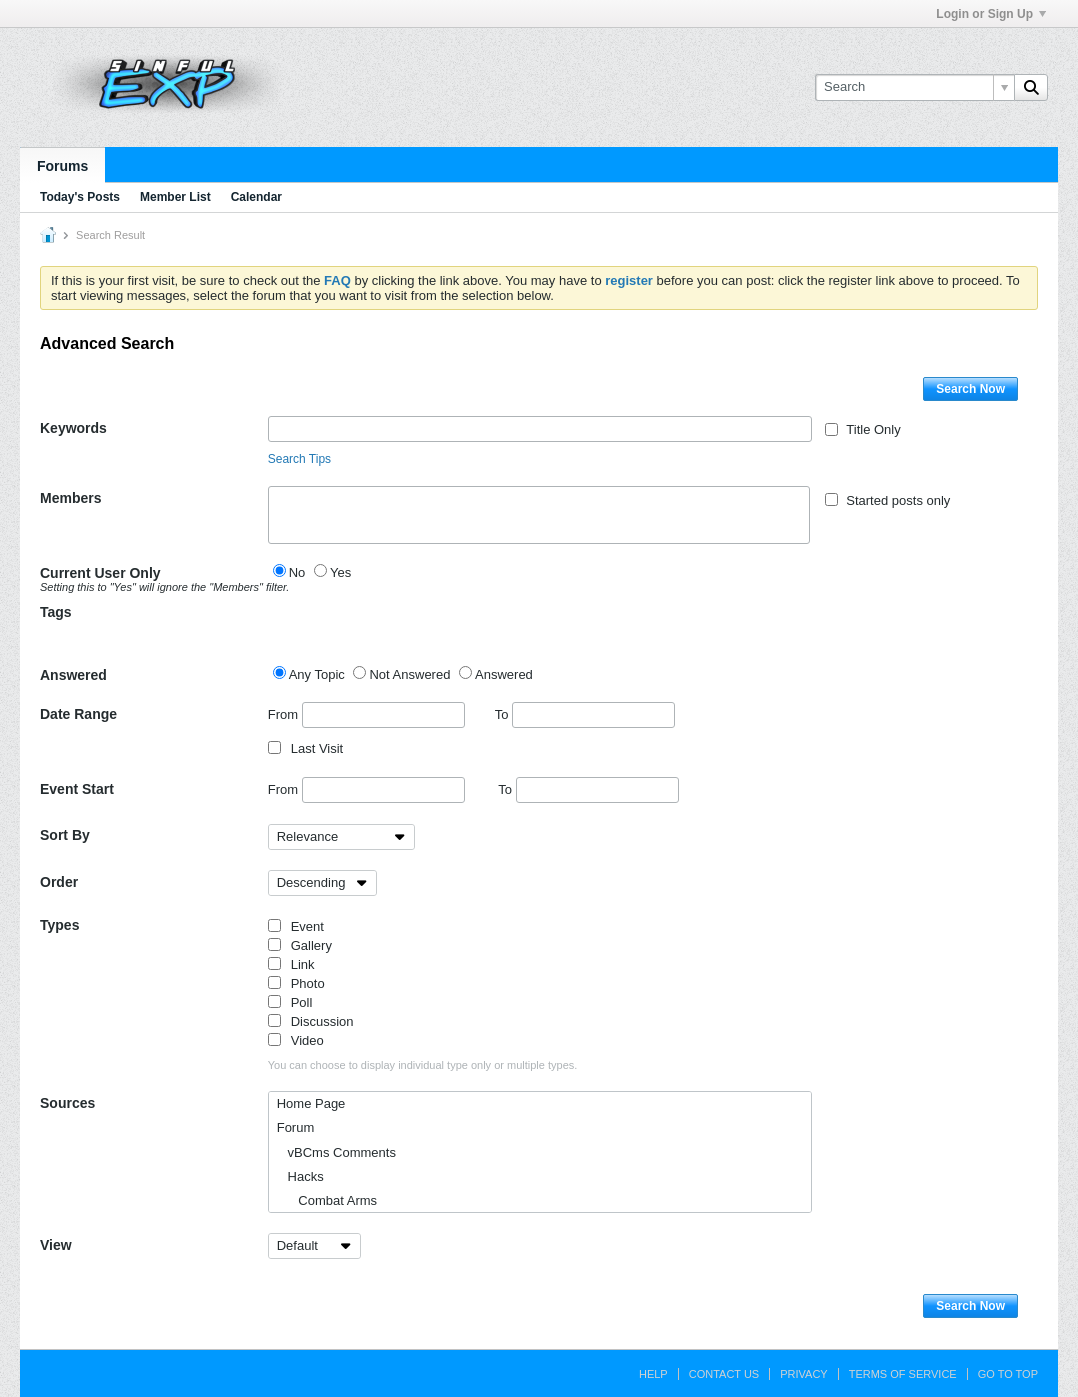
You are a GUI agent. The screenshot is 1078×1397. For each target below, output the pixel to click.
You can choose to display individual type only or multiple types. (423, 1065)
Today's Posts (80, 197)
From (366, 715)
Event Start (77, 789)
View (56, 1245)
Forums (62, 166)
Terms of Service (903, 1374)
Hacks (300, 1176)
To (585, 714)
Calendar (256, 197)
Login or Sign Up (991, 14)
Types (59, 925)
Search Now (970, 389)
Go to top (1008, 1374)
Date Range (78, 714)
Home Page (311, 1103)
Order (59, 882)
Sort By (65, 835)
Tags (56, 612)
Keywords (73, 428)
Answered (73, 675)
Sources (67, 1103)
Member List (175, 197)
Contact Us (724, 1374)
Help (653, 1374)
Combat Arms (327, 1200)
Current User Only (154, 579)
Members (70, 498)
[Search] (914, 87)
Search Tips (299, 459)
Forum (296, 1127)
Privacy (803, 1374)
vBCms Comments (336, 1152)
